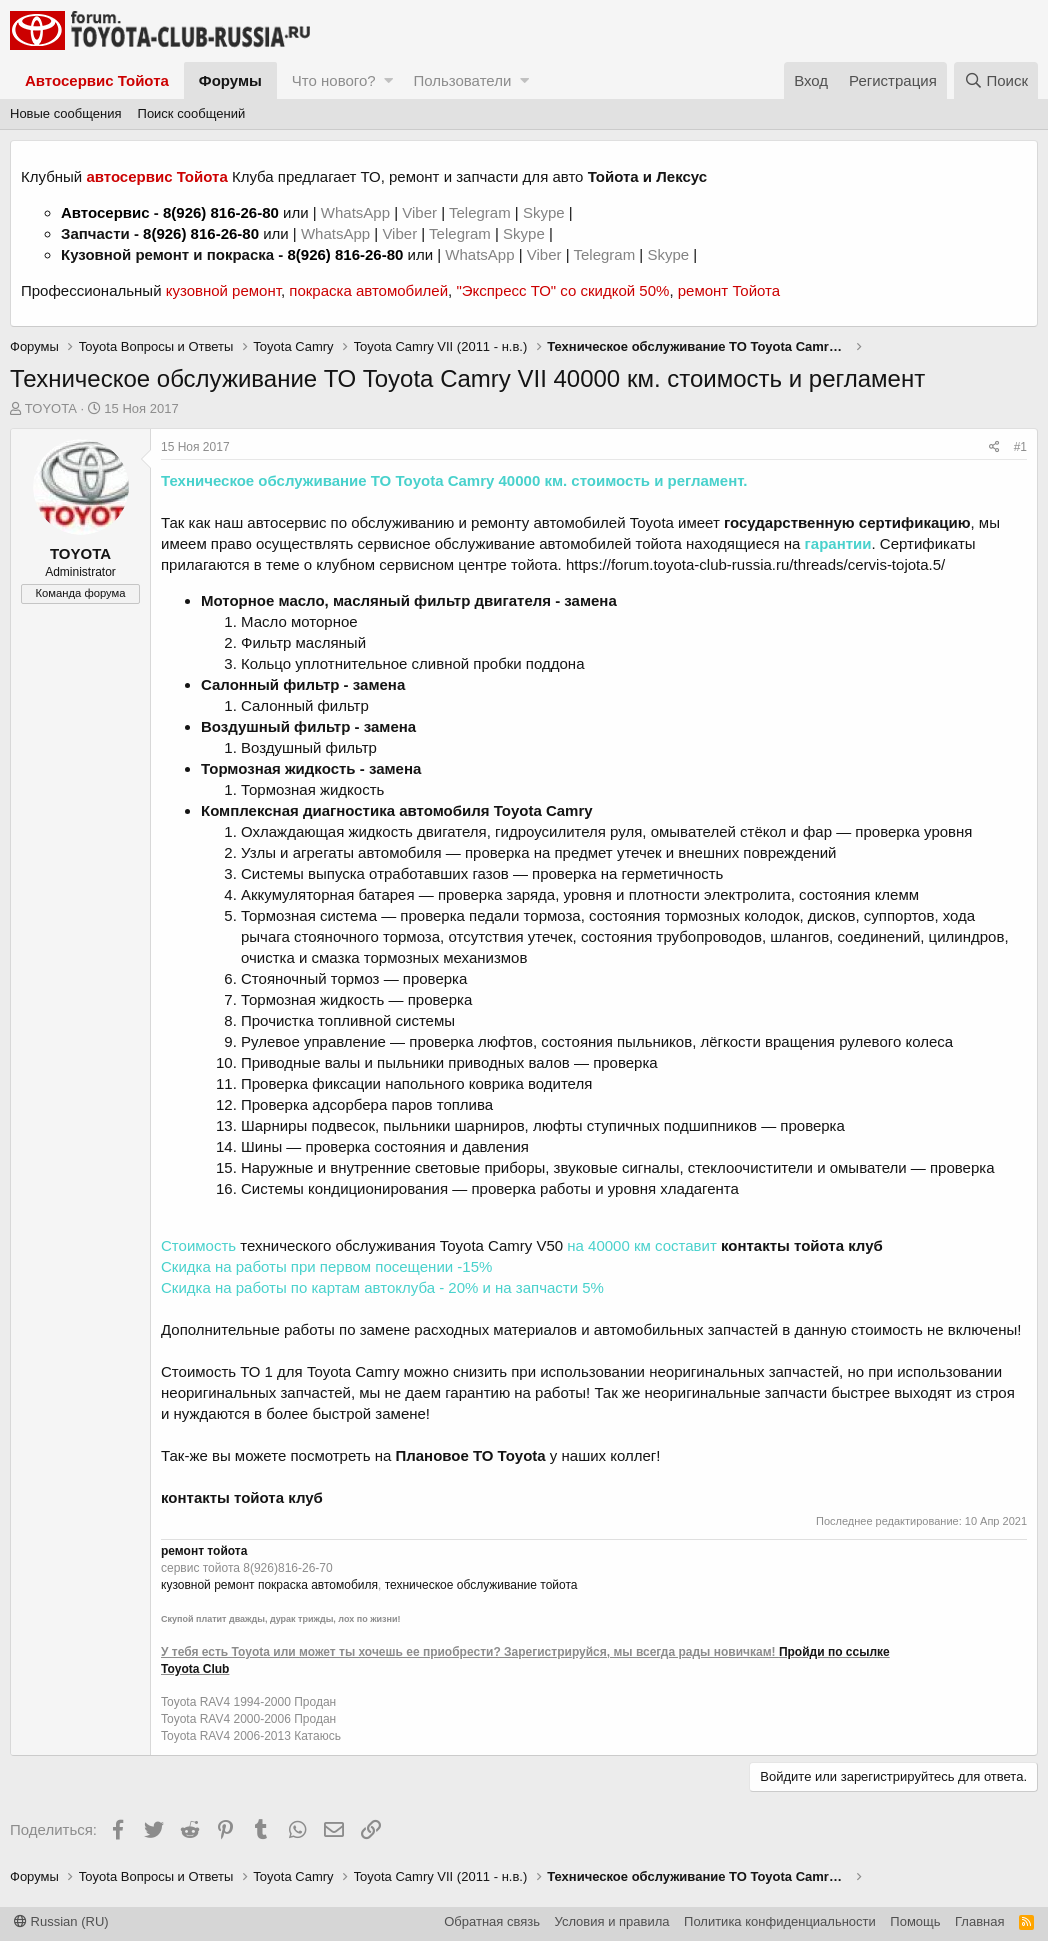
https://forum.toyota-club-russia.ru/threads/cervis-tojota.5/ (755, 564)
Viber (419, 212)
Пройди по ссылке (834, 1652)
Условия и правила (612, 1921)
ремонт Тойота (729, 290)
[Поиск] (996, 80)
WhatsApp (357, 212)
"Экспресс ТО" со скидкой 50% (562, 290)
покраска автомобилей (368, 290)
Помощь (915, 1921)
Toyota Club (195, 1669)
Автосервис (105, 212)
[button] (388, 80)
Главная (979, 1921)
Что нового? (334, 80)
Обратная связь (492, 1921)
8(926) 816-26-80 (221, 212)
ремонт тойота (204, 1551)
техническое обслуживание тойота (481, 1585)
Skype (546, 212)
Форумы (230, 80)
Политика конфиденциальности (780, 1921)
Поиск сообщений (192, 113)
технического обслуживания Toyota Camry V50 (401, 1245)
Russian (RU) (61, 1921)
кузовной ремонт (223, 290)
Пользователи (462, 80)
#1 (1020, 447)
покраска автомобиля (318, 1585)
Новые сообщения (66, 113)
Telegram (482, 212)
